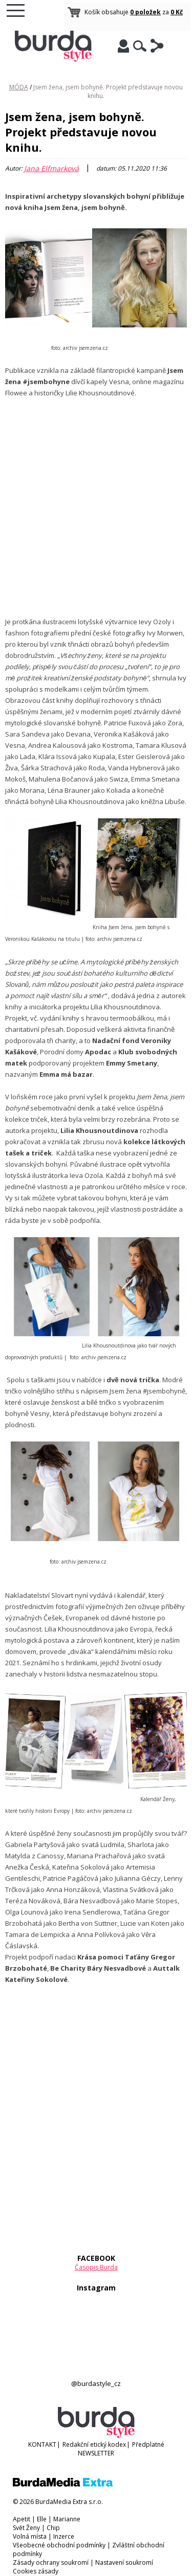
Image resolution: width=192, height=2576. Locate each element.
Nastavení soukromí (124, 2562)
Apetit (21, 2519)
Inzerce (63, 2536)
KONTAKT (42, 2444)
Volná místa (30, 2536)
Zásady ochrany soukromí (51, 2562)
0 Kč (176, 12)
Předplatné (148, 2444)
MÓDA (18, 87)
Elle (42, 2519)
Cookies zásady (35, 2571)
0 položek (145, 12)
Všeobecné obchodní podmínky (59, 2545)
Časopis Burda (96, 2267)
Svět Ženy (26, 2527)
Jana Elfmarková (51, 168)
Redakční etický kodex (94, 2444)
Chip (53, 2527)
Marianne (66, 2519)
